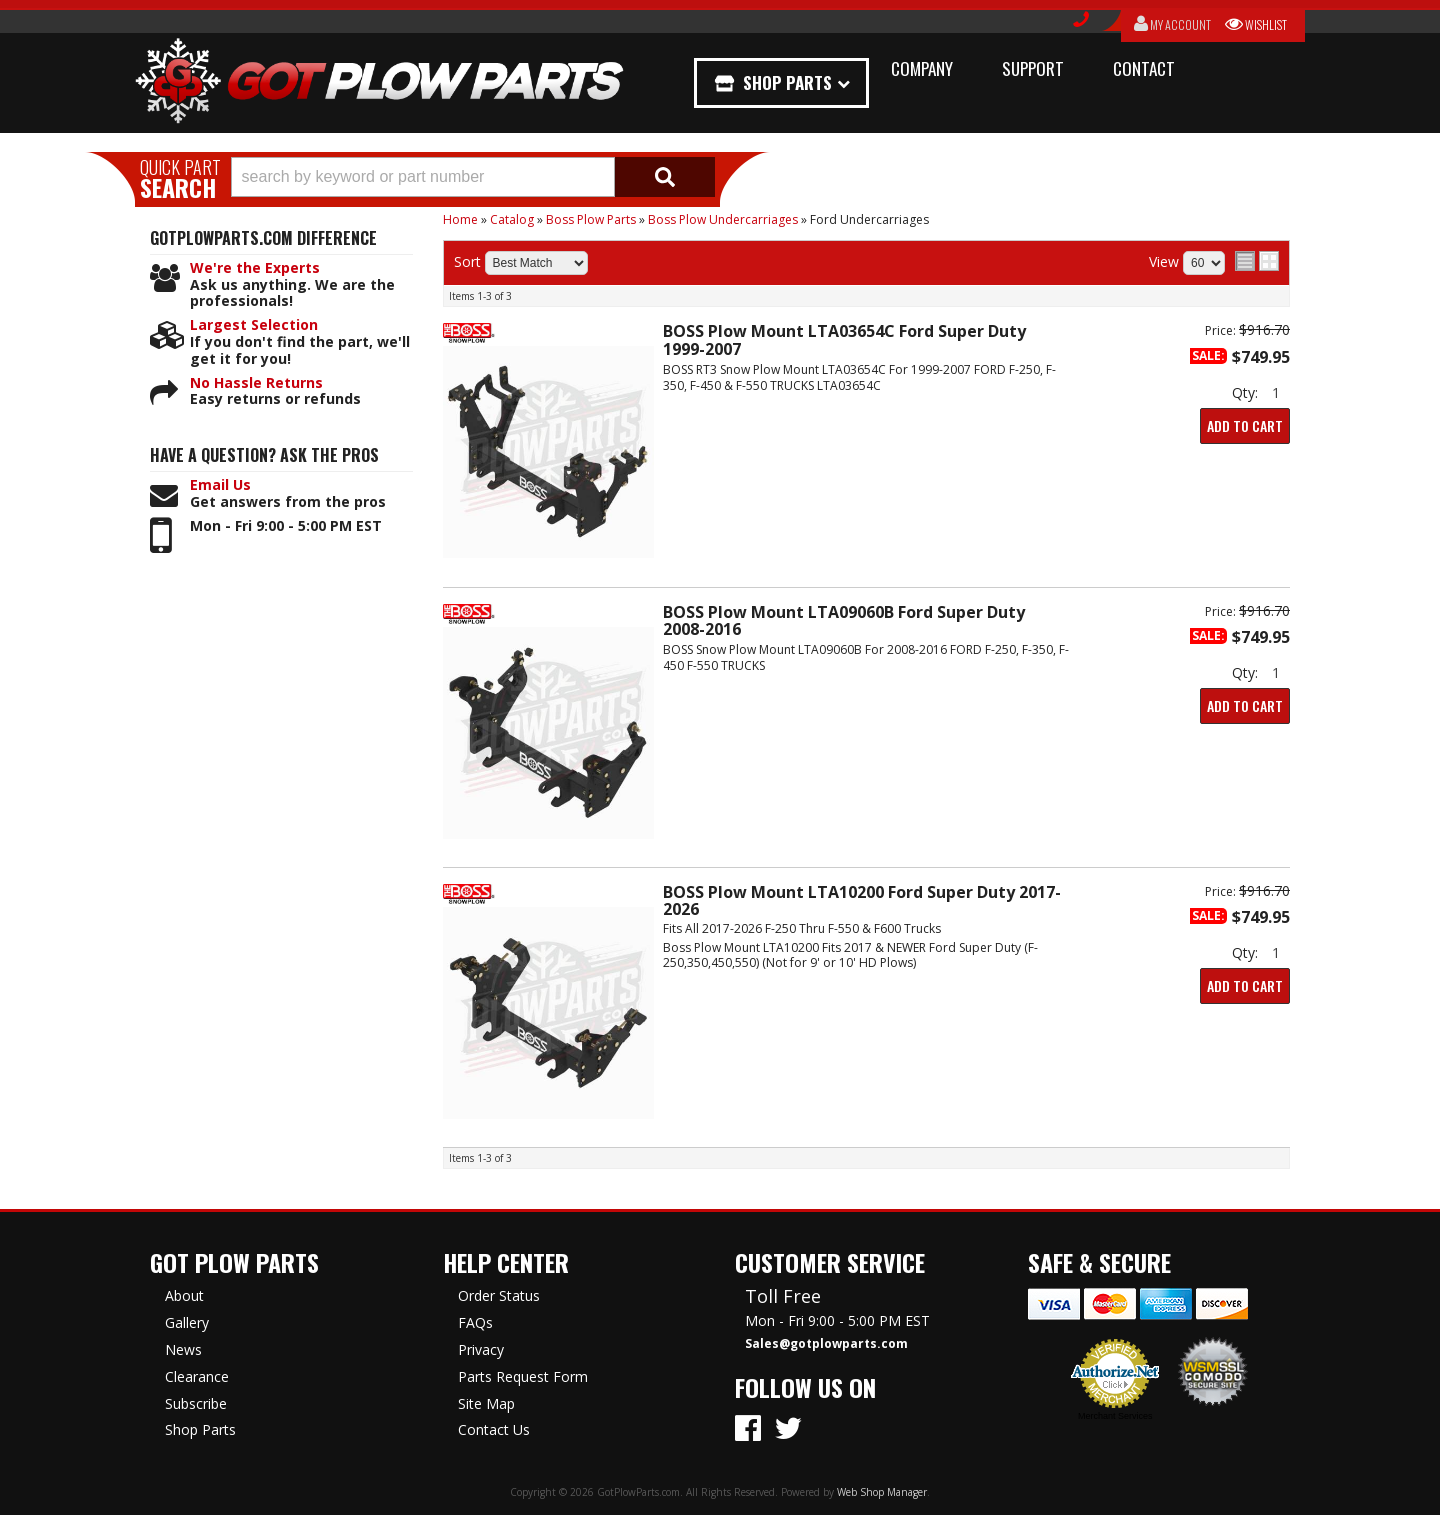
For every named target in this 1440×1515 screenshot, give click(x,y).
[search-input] (423, 177)
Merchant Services (1115, 1416)
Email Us (220, 485)
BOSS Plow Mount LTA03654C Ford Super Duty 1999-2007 (844, 339)
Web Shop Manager (882, 1492)
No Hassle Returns (256, 383)
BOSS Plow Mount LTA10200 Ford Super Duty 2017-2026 (862, 900)
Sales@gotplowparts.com (826, 1344)
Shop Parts (788, 82)
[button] (473, 177)
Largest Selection (254, 325)
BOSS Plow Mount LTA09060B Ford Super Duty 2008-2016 (844, 620)
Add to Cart (1245, 425)
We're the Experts (255, 268)
